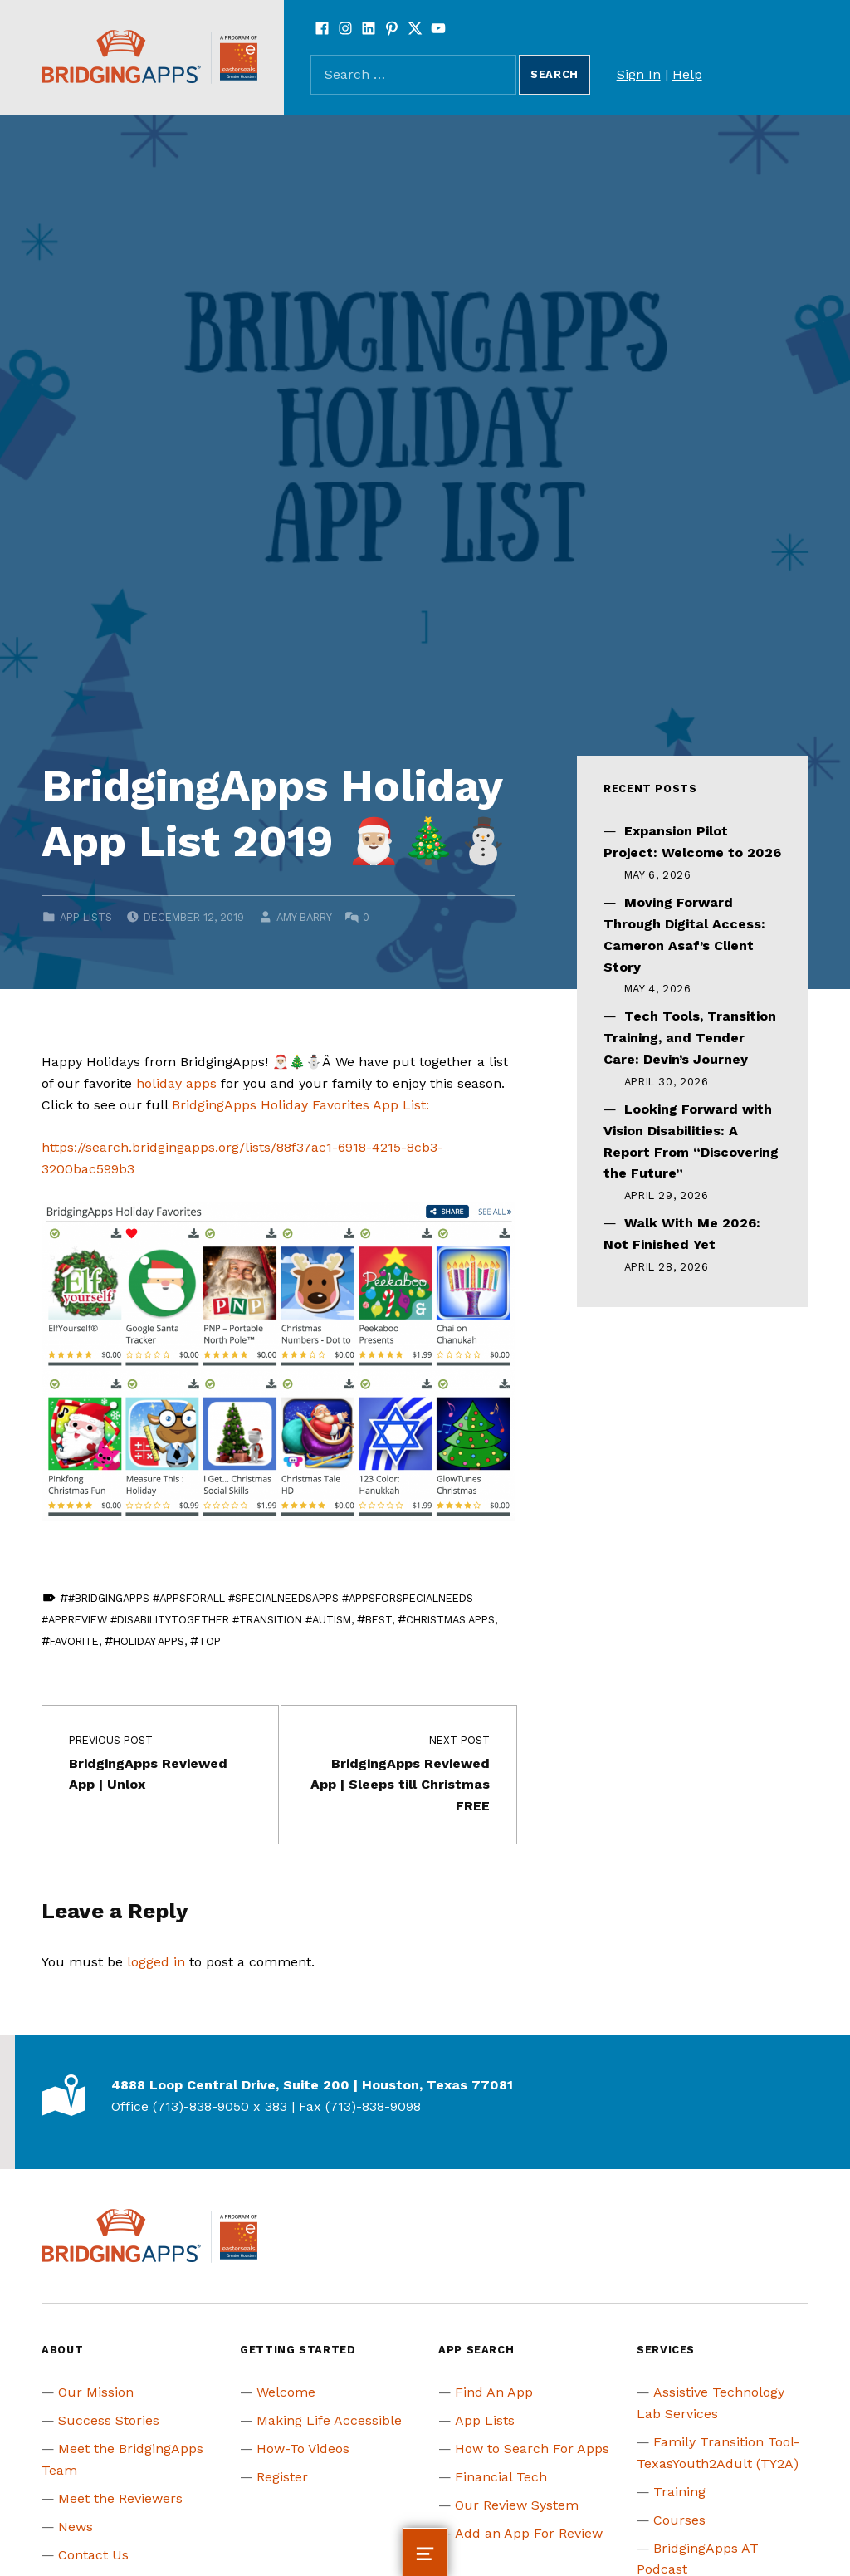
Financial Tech (501, 2477)
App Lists (86, 917)
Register (282, 2477)
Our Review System (517, 2505)
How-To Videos (302, 2448)
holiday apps (176, 1083)
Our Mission (96, 2392)
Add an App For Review (529, 2533)
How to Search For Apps (532, 2448)
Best (378, 1620)
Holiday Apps (148, 1641)
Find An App (494, 2392)
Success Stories (108, 2420)
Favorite (74, 1641)
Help (687, 74)
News (75, 2526)
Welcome (285, 2392)
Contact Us (93, 2555)
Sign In (639, 74)
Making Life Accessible (329, 2420)
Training (679, 2492)
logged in (156, 1962)
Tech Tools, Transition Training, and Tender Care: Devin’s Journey (689, 1037)
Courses (679, 2520)
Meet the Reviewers (120, 2498)
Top (209, 1641)
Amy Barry (303, 917)
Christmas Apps (450, 1620)
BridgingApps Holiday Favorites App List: (300, 1105)
